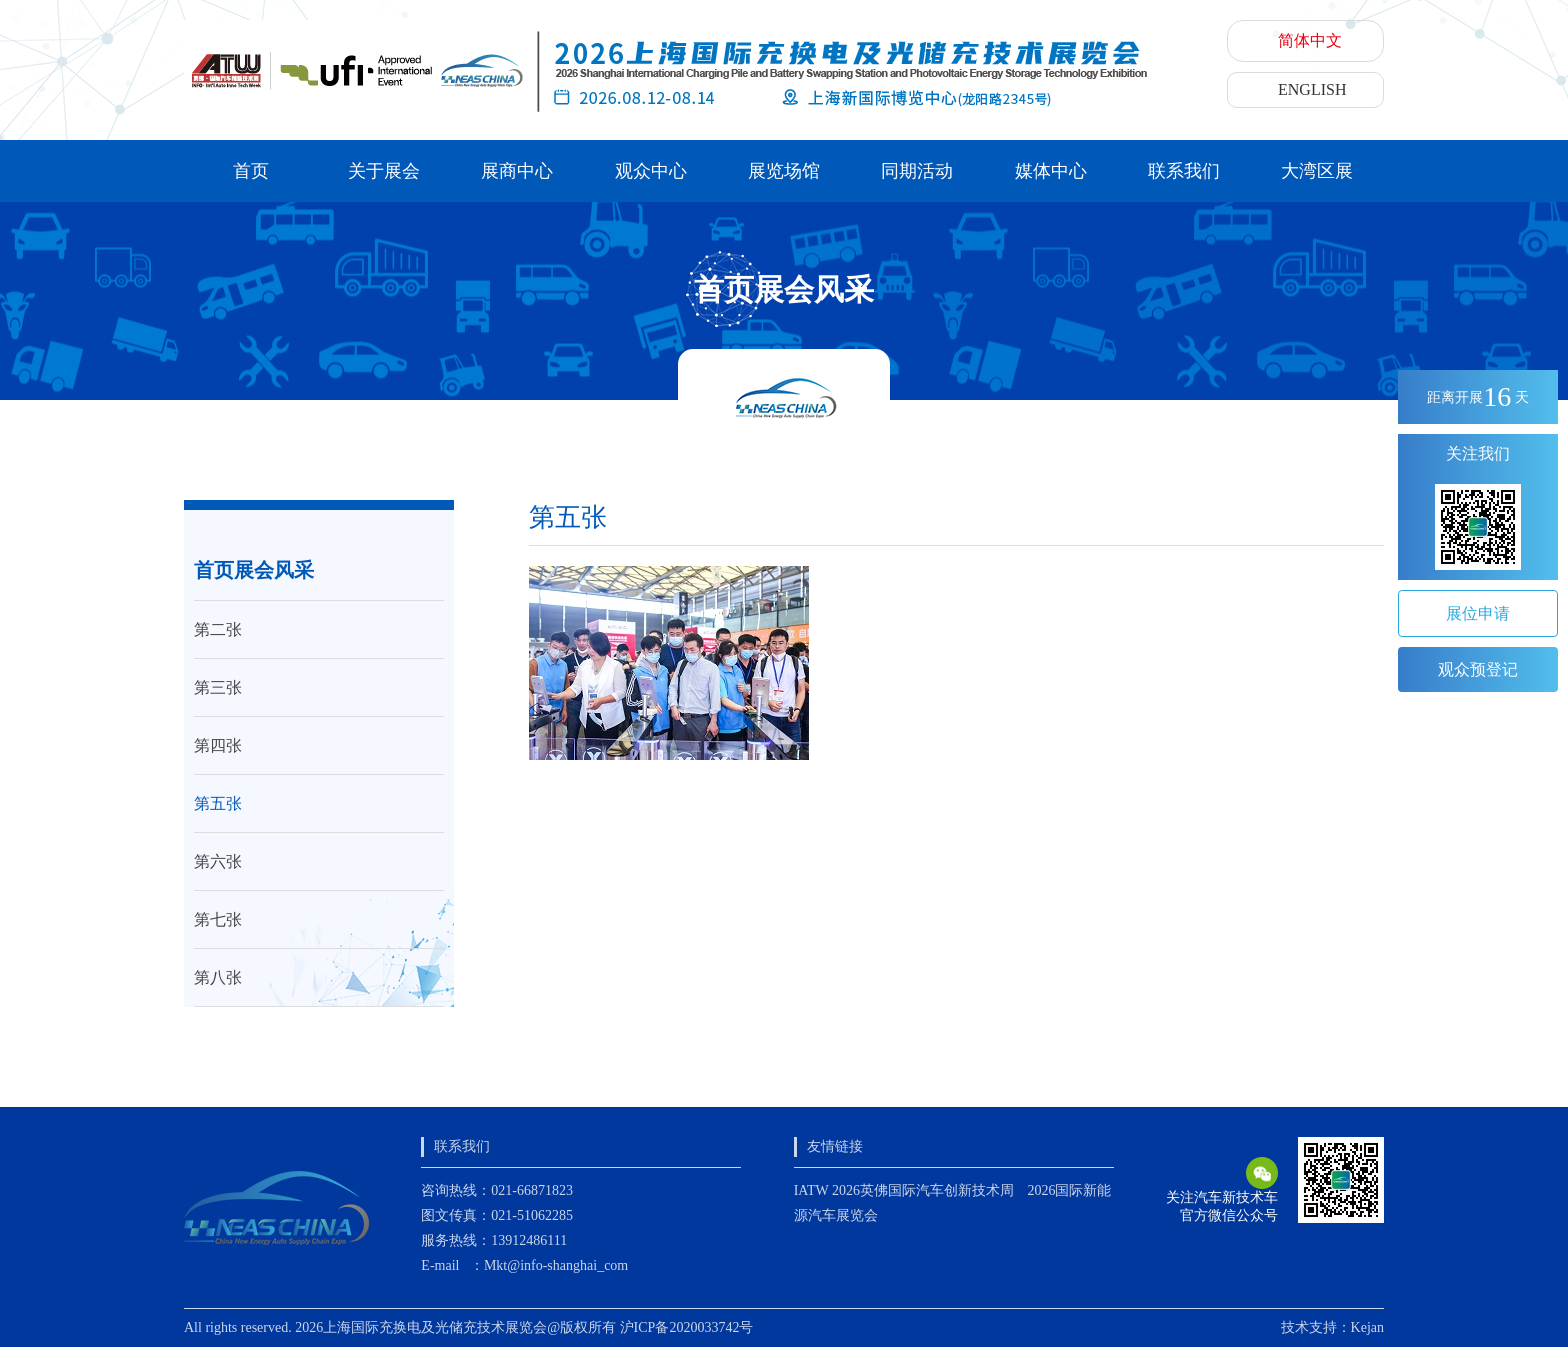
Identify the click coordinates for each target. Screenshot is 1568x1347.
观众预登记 (1478, 669)
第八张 (218, 977)
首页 (251, 171)
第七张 (218, 919)
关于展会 (384, 171)
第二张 (218, 629)
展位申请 (1478, 613)
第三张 (218, 687)
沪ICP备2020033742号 (687, 1327)
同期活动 (917, 171)
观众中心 (651, 171)
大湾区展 (1317, 171)
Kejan (1367, 1327)
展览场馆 (784, 171)
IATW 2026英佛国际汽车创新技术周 (904, 1190)
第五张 (218, 803)
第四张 (218, 745)
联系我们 (1184, 171)
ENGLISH (1312, 89)
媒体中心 (1051, 171)
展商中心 (517, 171)
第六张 (218, 861)
